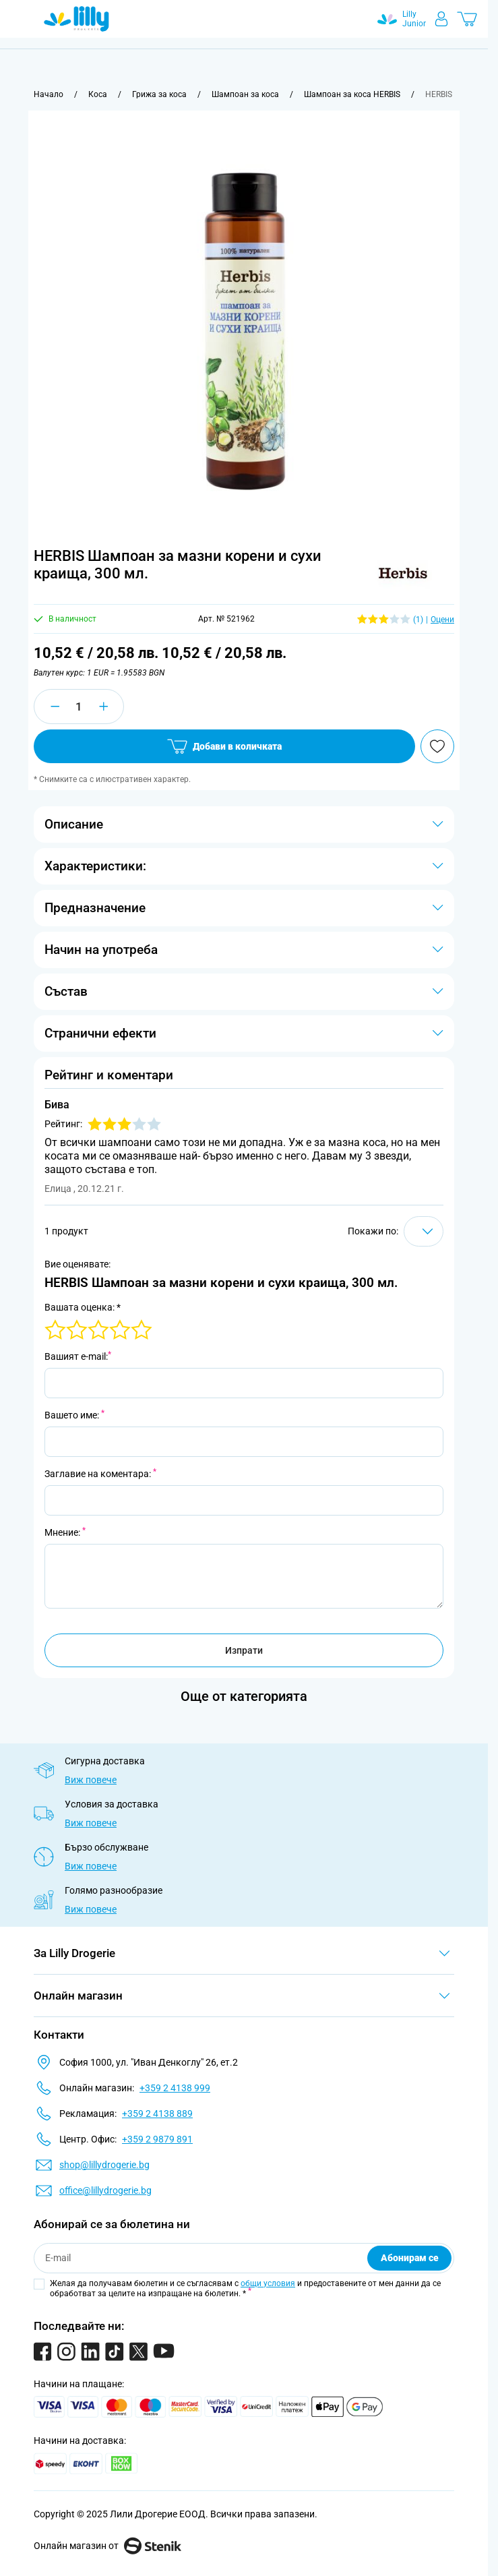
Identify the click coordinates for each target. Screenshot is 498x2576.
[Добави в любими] (437, 746)
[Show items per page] (423, 1231)
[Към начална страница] (48, 94)
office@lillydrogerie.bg (105, 2190)
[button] (403, 573)
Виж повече (91, 1779)
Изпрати (244, 1650)
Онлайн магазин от (107, 2545)
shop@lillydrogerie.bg (104, 2164)
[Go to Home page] (76, 18)
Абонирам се (410, 2257)
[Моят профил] (441, 19)
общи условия (268, 2283)
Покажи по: (373, 1231)
